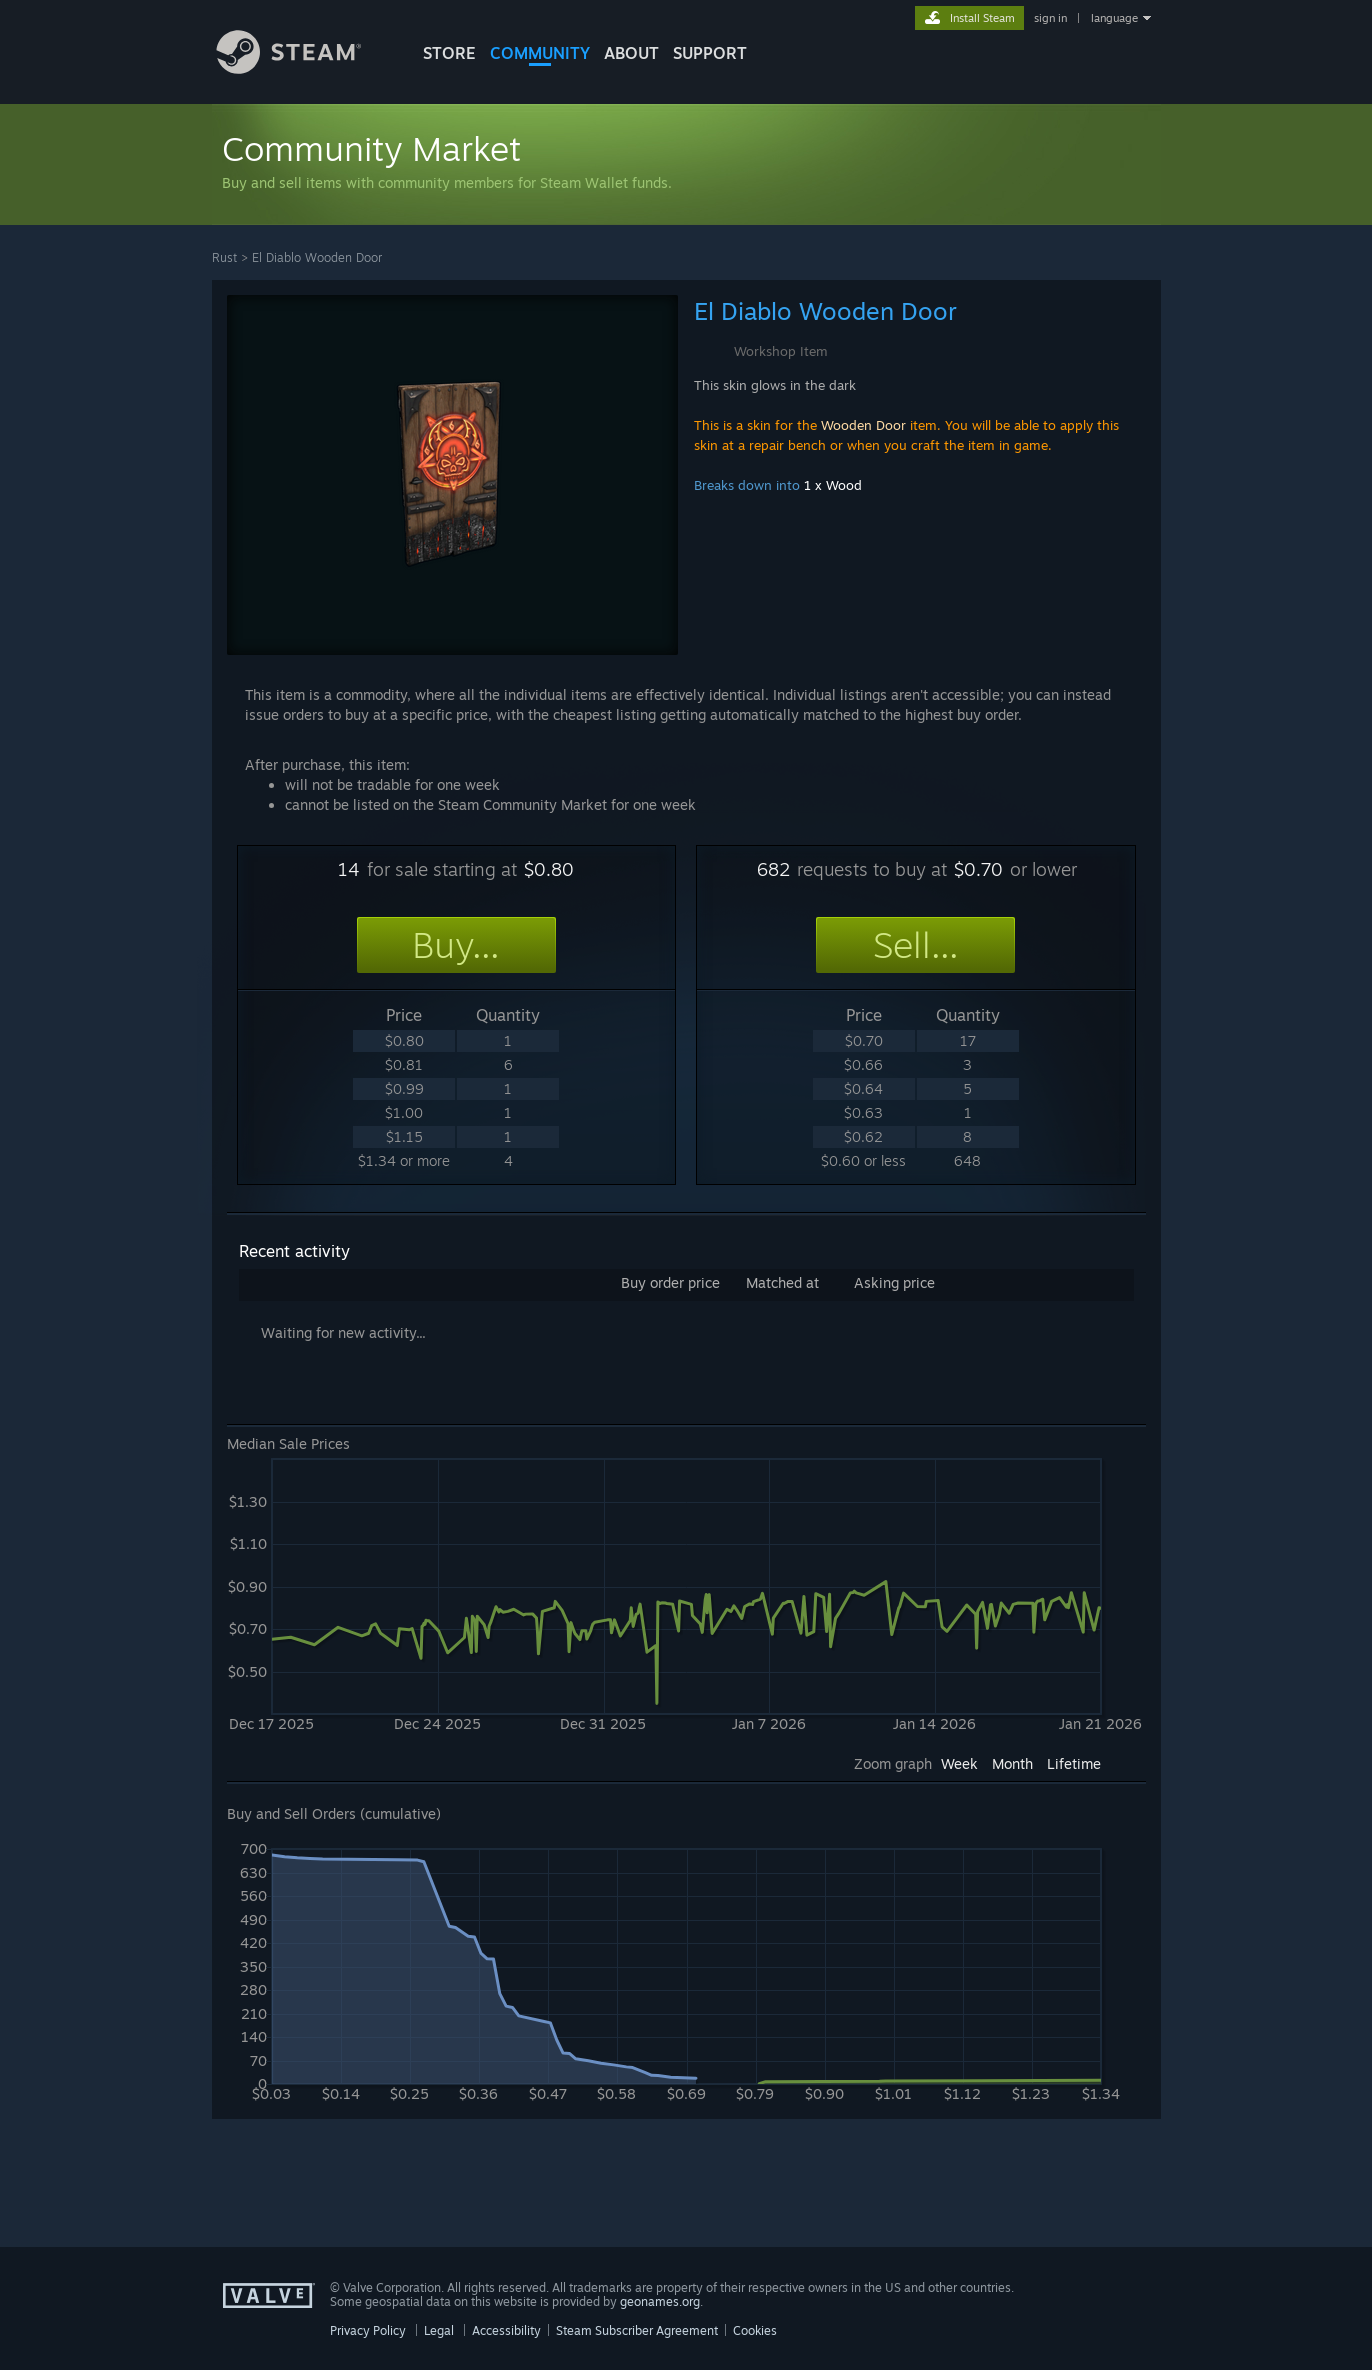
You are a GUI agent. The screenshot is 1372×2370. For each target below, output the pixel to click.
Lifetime (1074, 1763)
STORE (449, 53)
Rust (224, 257)
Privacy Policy (368, 2330)
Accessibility (506, 2330)
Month (1012, 1763)
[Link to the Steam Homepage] (304, 68)
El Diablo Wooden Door (317, 257)
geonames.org (660, 2301)
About (631, 53)
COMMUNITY (540, 53)
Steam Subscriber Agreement (637, 2330)
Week (959, 1763)
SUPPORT (710, 53)
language (1114, 18)
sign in (1050, 18)
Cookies (755, 2330)
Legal (439, 2330)
